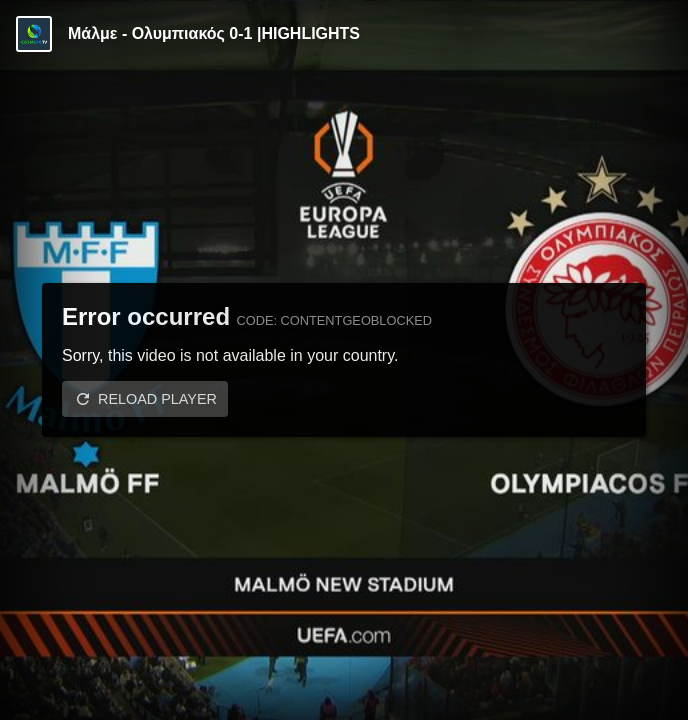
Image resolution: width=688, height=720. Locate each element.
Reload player (157, 399)
